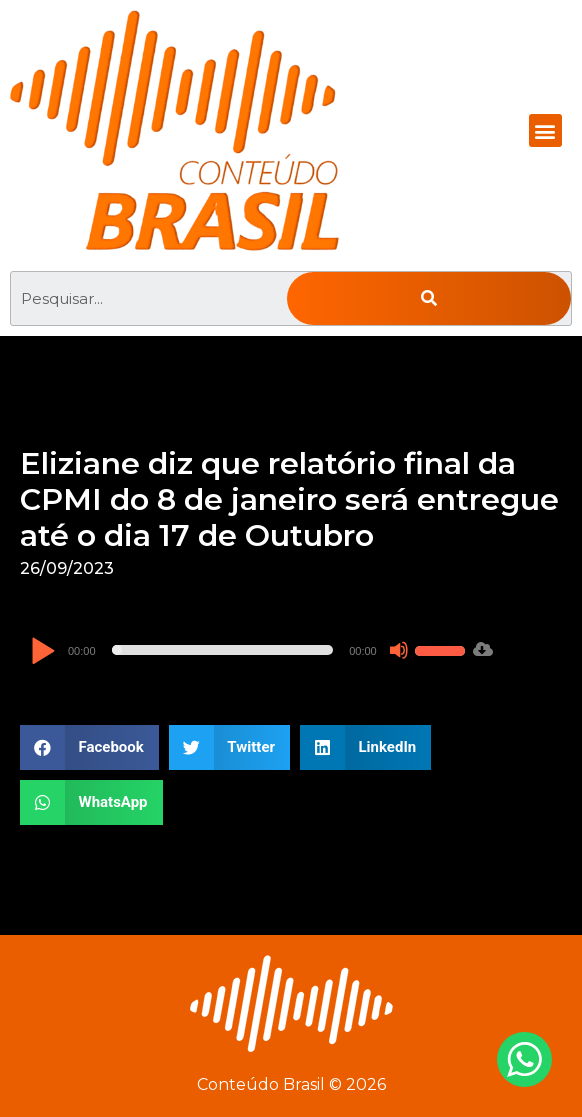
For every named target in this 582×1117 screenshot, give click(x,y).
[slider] (223, 650)
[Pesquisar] (429, 298)
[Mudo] (399, 650)
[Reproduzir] (42, 652)
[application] (250, 650)
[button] (545, 130)
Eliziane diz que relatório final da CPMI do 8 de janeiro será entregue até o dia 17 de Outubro (289, 499)
